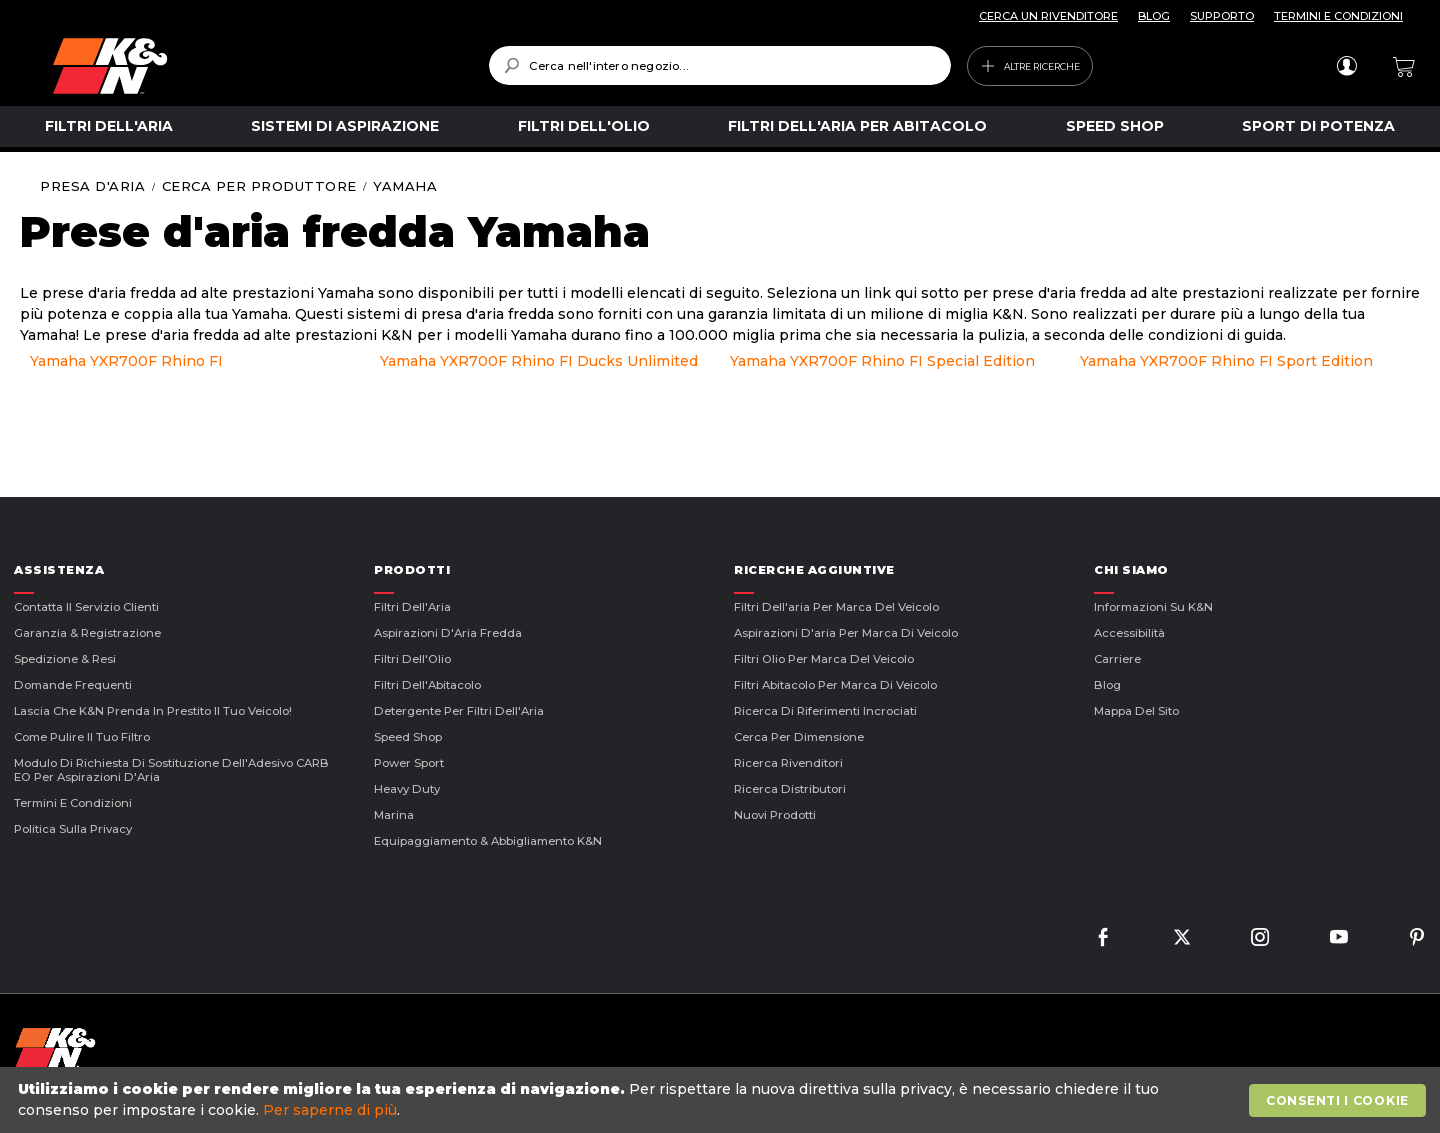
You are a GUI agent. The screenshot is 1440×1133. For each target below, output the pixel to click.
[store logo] (256, 66)
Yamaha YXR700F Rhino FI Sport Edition (1226, 361)
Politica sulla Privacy (73, 829)
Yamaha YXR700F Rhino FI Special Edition (882, 361)
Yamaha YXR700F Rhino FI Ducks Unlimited (539, 361)
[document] (722, 1100)
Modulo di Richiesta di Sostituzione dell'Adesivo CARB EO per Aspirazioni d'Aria (171, 770)
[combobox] (719, 65)
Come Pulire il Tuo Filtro (82, 737)
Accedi (1346, 66)
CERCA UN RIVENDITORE (1048, 16)
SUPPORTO (1222, 16)
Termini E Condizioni (73, 803)
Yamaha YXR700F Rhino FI (126, 361)
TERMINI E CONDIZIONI (1338, 16)
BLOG (1154, 16)
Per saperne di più (330, 1110)
